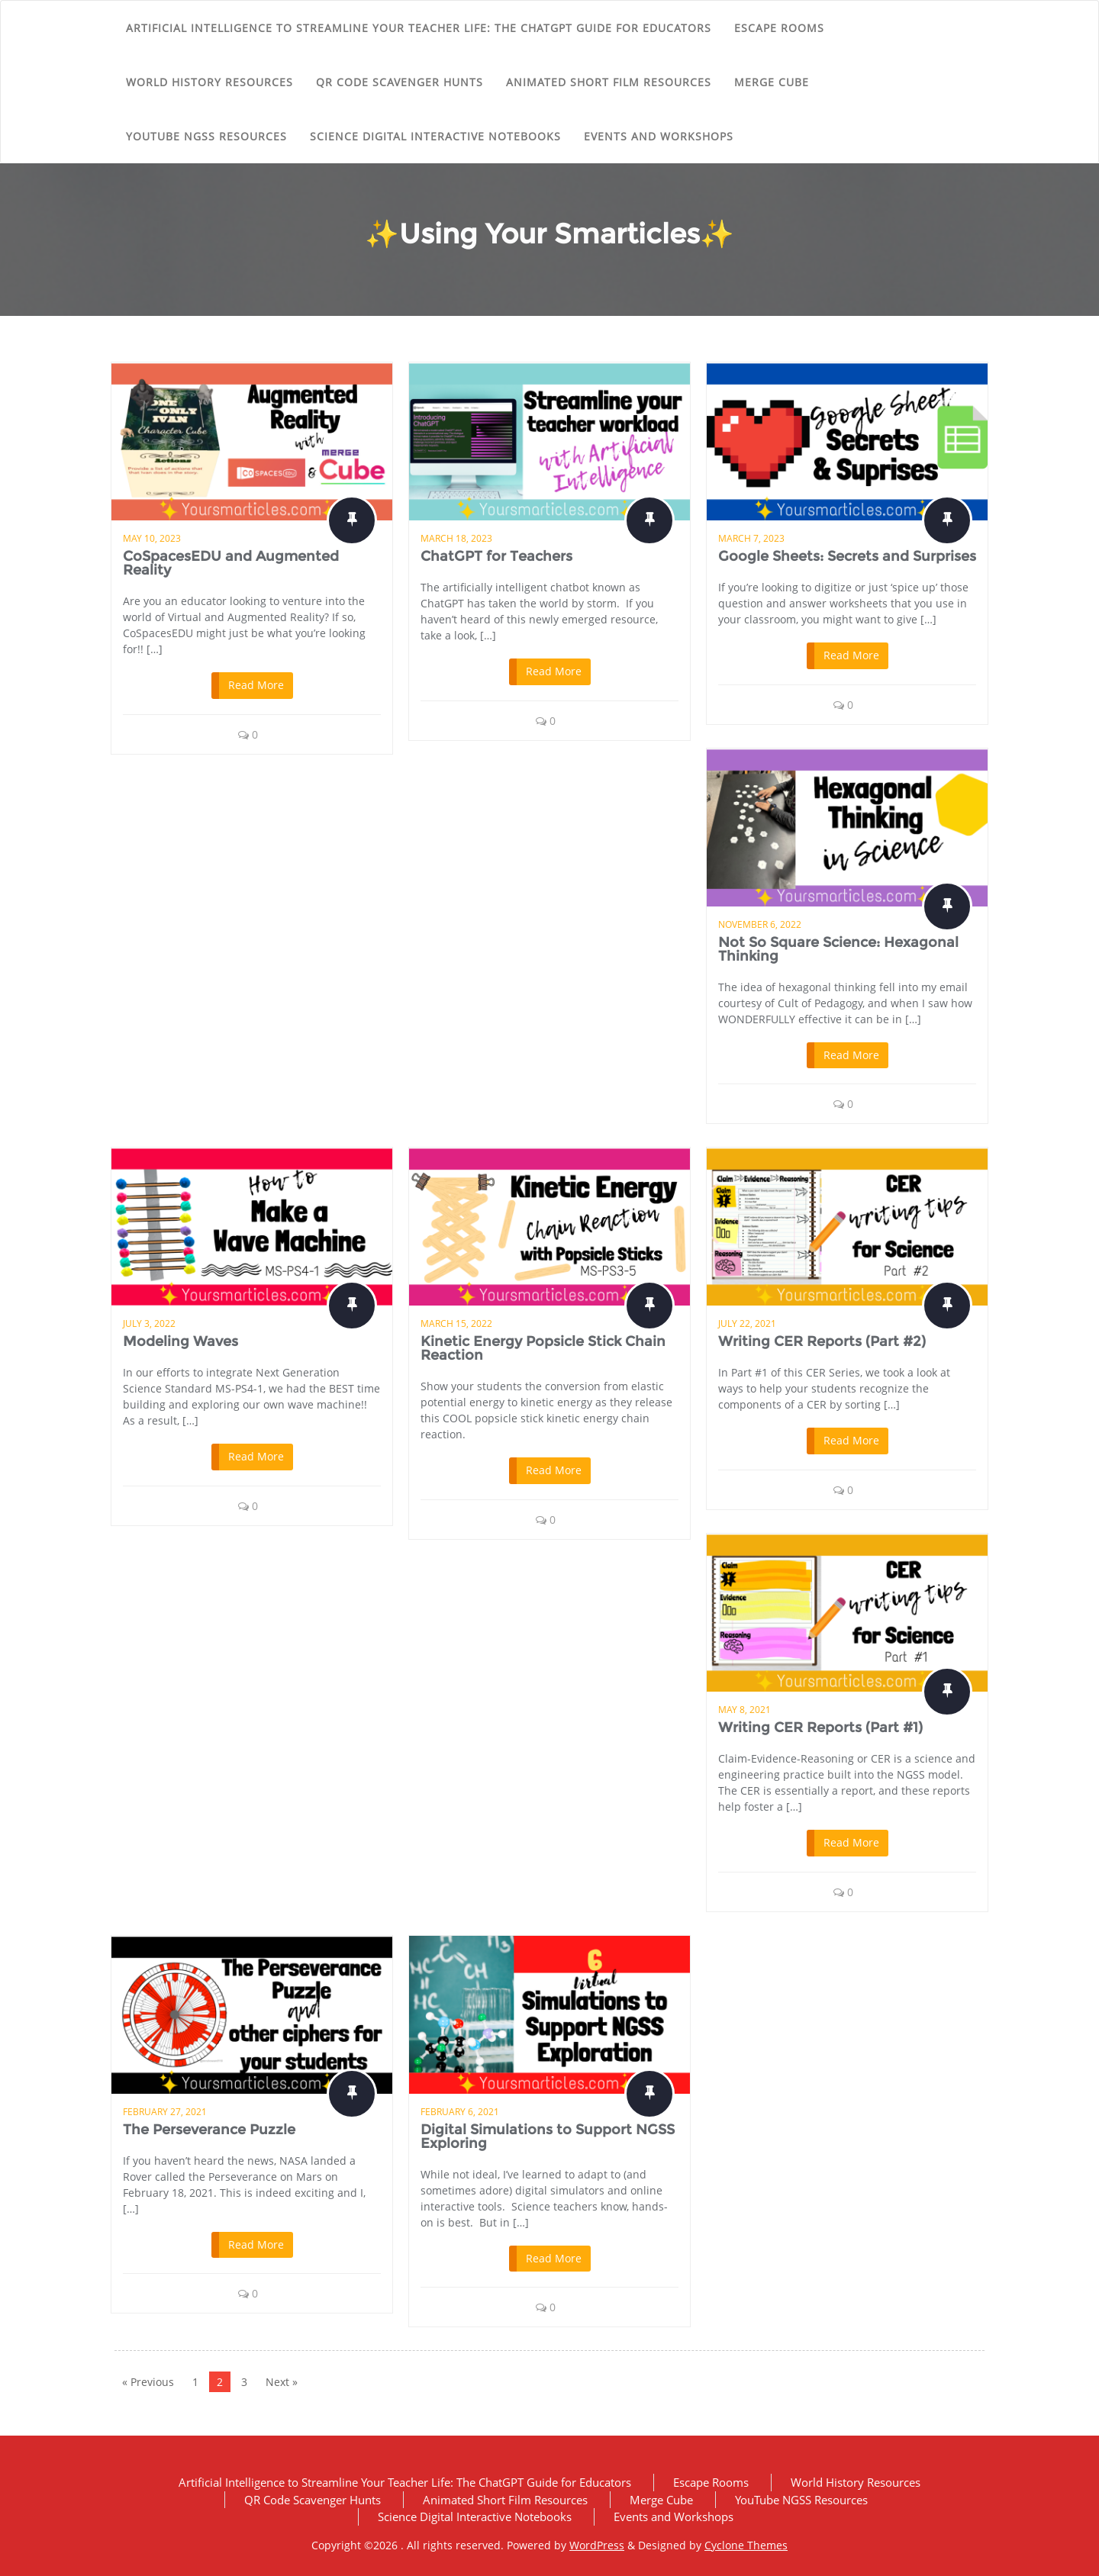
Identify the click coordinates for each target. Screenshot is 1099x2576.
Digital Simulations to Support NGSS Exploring (548, 2136)
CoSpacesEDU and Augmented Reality (231, 563)
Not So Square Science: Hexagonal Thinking (838, 949)
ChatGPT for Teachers (496, 556)
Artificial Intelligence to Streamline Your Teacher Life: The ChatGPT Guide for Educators (418, 28)
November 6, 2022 (759, 924)
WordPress (596, 2545)
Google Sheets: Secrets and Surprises (847, 556)
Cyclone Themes (746, 2545)
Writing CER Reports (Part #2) (822, 1341)
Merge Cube (771, 82)
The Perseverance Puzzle (209, 2129)
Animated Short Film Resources (608, 82)
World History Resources (209, 82)
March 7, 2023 (751, 538)
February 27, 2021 (165, 2111)
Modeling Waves (180, 1341)
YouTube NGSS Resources (206, 136)
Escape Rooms (779, 28)
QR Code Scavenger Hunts (399, 82)
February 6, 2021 (460, 2111)
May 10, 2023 (152, 538)
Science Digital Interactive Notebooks (435, 136)
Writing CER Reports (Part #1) (820, 1727)
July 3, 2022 (149, 1323)
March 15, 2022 (456, 1323)
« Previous (148, 2382)
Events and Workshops (658, 136)
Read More (256, 685)
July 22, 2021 (747, 1323)
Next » (282, 2382)
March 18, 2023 (456, 538)
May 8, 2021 (744, 1709)
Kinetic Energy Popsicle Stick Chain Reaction (543, 1348)
